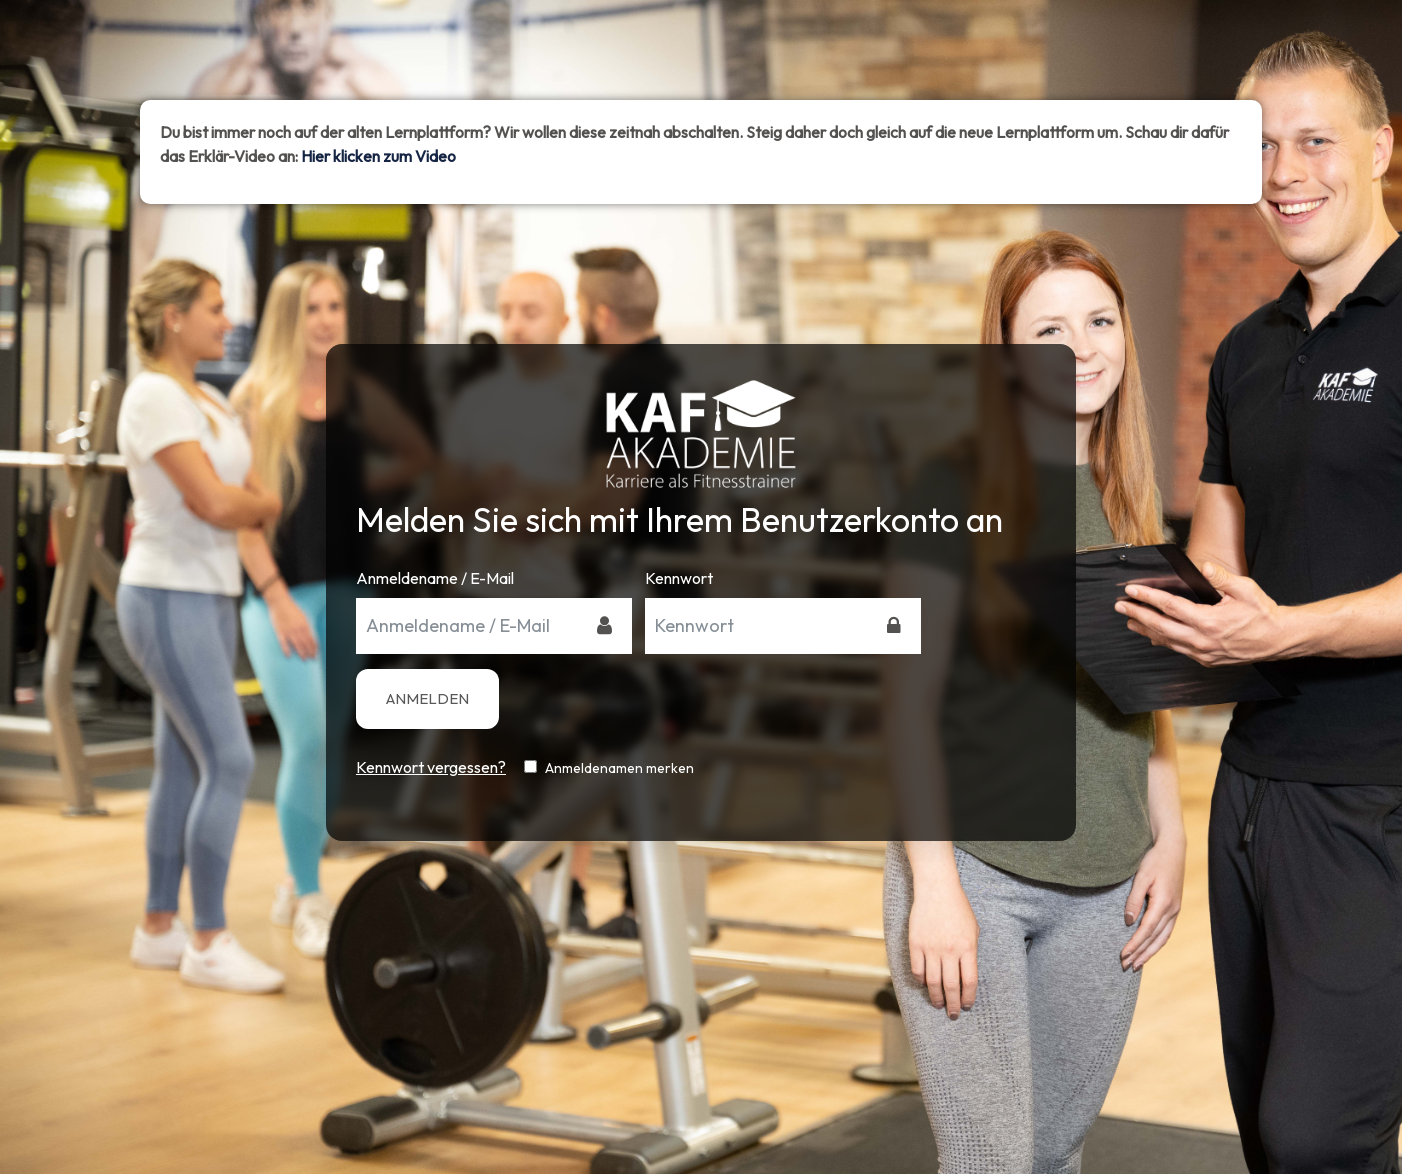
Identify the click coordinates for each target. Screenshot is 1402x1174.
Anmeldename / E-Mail (435, 578)
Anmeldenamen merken (619, 768)
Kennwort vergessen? (431, 767)
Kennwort (679, 578)
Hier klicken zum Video (378, 156)
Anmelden (427, 698)
